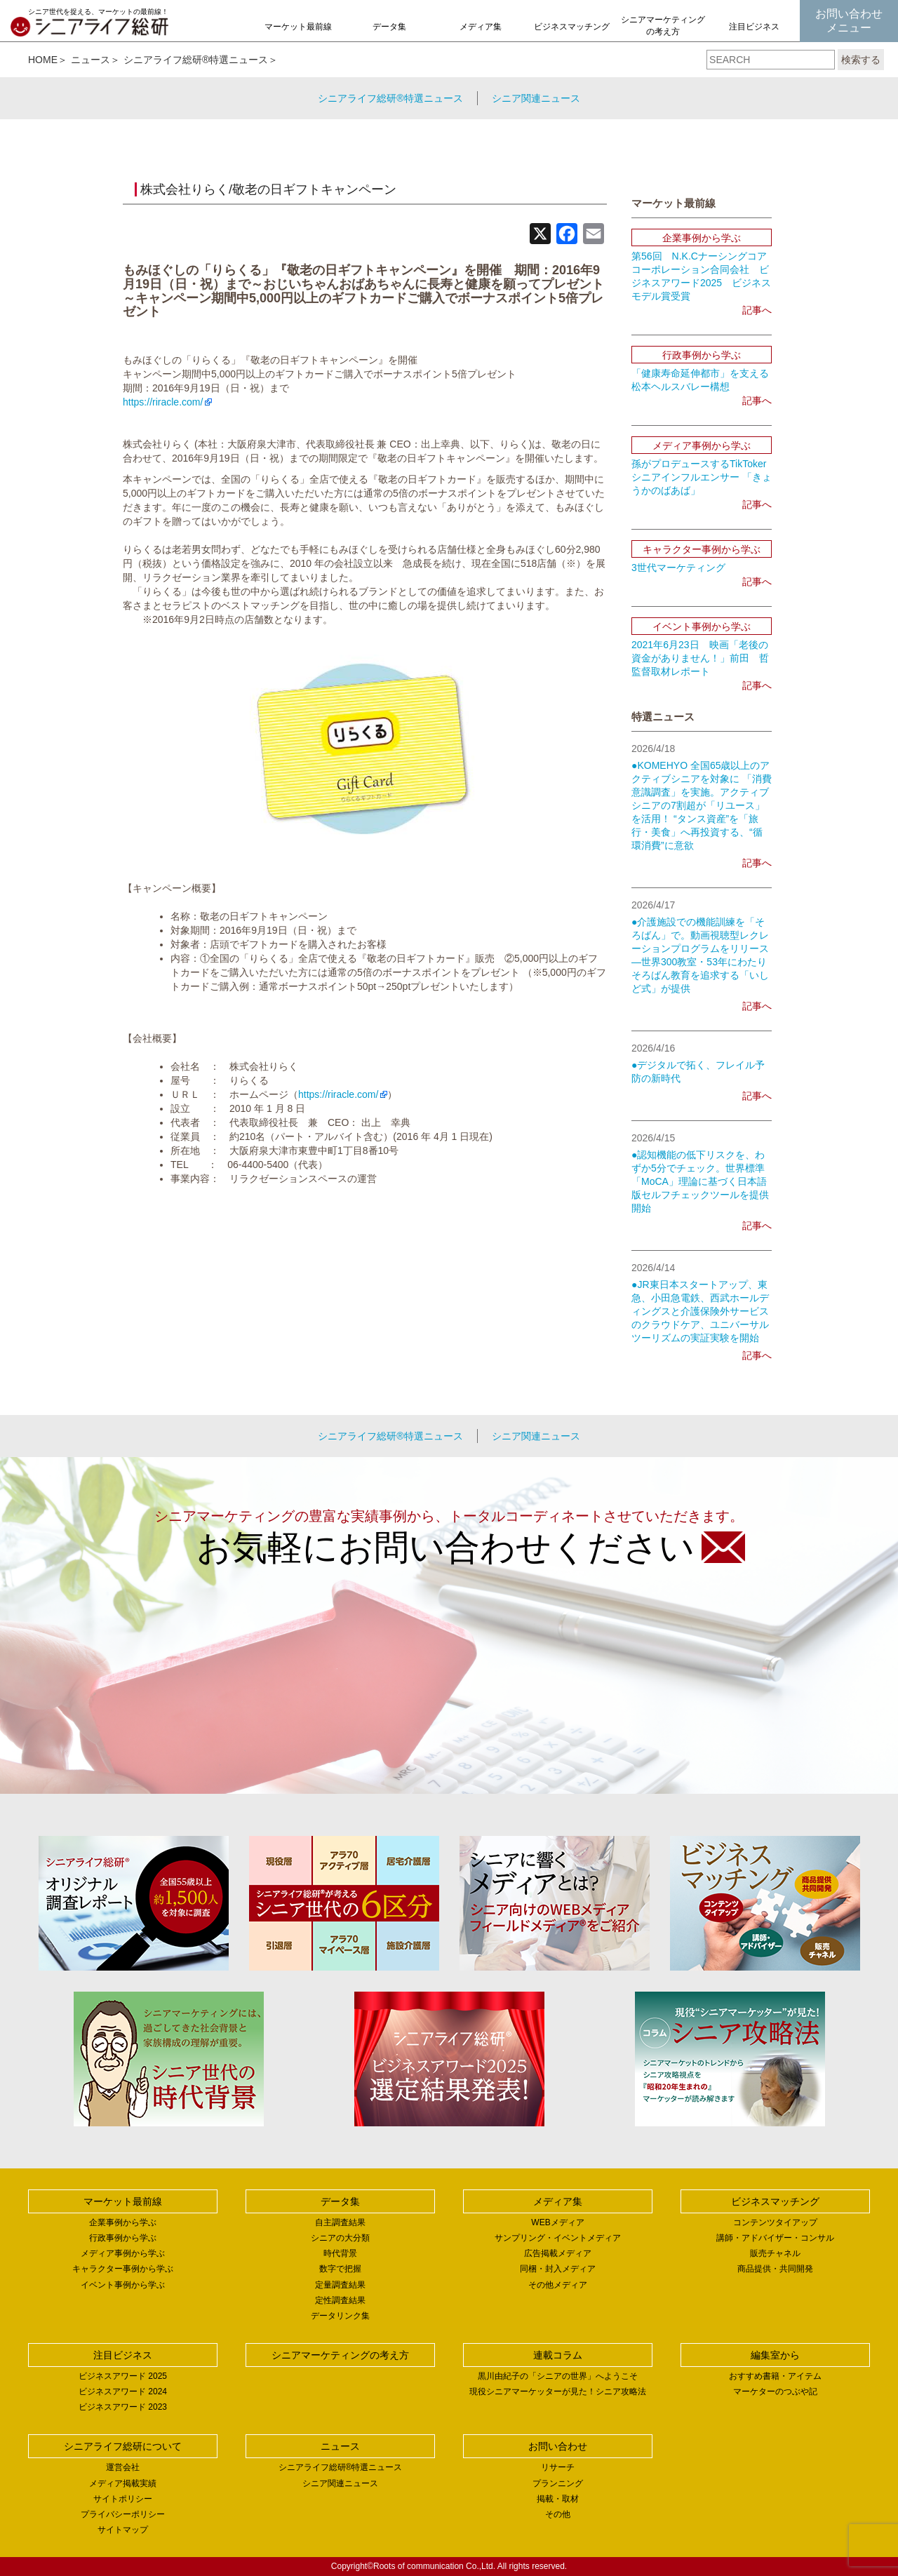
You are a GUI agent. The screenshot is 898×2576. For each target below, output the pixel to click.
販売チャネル (775, 2253)
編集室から (775, 2355)
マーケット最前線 (298, 27)
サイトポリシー (122, 2499)
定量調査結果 (340, 2285)
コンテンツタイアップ (775, 2222)
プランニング (557, 2483)
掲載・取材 (558, 2499)
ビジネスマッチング (572, 27)
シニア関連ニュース (536, 98)
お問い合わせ (557, 2446)
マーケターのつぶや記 (775, 2391)
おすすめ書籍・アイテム (775, 2376)
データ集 (389, 27)
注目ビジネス (754, 27)
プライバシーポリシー (123, 2514)
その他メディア (557, 2285)
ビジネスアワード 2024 (123, 2391)
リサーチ (558, 2467)
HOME (43, 59)
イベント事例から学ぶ (123, 2285)
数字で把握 (340, 2269)
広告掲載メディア (557, 2253)
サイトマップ (123, 2530)
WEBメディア (557, 2222)
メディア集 (481, 27)
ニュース (90, 59)
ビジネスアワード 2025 (123, 2376)
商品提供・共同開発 (775, 2269)
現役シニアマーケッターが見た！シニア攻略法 (557, 2391)
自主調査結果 (340, 2222)
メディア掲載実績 (122, 2483)
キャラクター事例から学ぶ (122, 2269)
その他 (557, 2514)
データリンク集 (340, 2316)
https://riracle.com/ (163, 402)
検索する (860, 59)
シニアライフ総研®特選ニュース (195, 59)
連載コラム (557, 2355)
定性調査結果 (340, 2300)
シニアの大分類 (340, 2238)
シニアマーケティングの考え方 (663, 25)
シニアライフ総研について (123, 2446)
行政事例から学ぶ (122, 2238)
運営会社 (123, 2467)
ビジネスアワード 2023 (123, 2407)
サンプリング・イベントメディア (558, 2238)
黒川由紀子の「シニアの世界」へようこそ (558, 2376)
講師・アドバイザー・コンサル (775, 2238)
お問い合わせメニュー (849, 21)
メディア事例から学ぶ (123, 2253)
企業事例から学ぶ (122, 2222)
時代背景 (340, 2253)
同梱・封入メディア (558, 2269)
